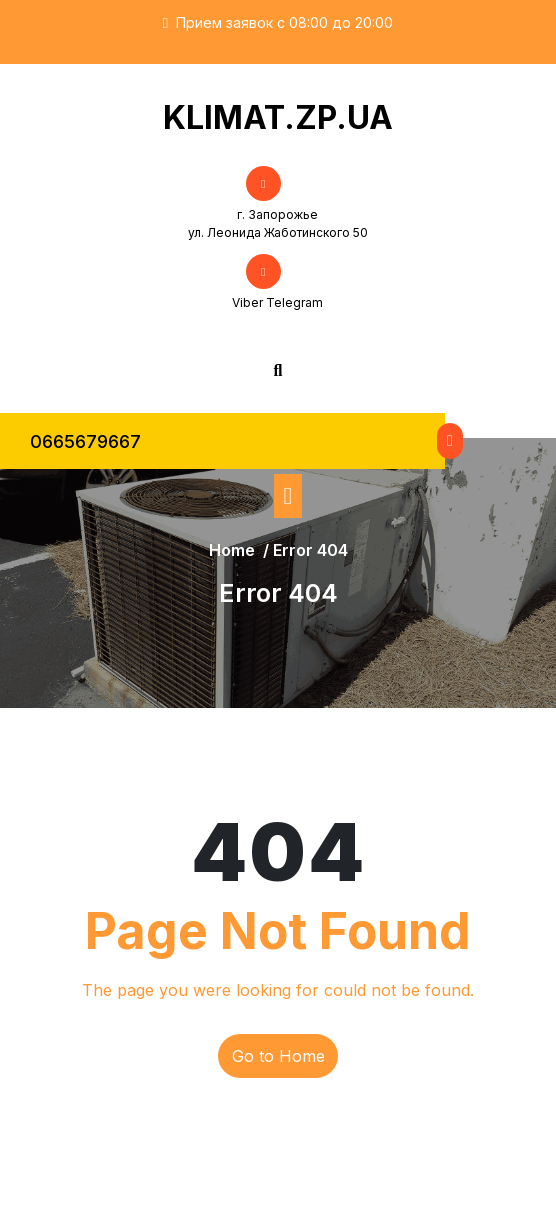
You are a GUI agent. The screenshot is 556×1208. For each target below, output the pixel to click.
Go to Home (278, 1056)
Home (232, 550)
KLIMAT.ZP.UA (278, 117)
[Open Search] (278, 370)
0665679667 (85, 441)
